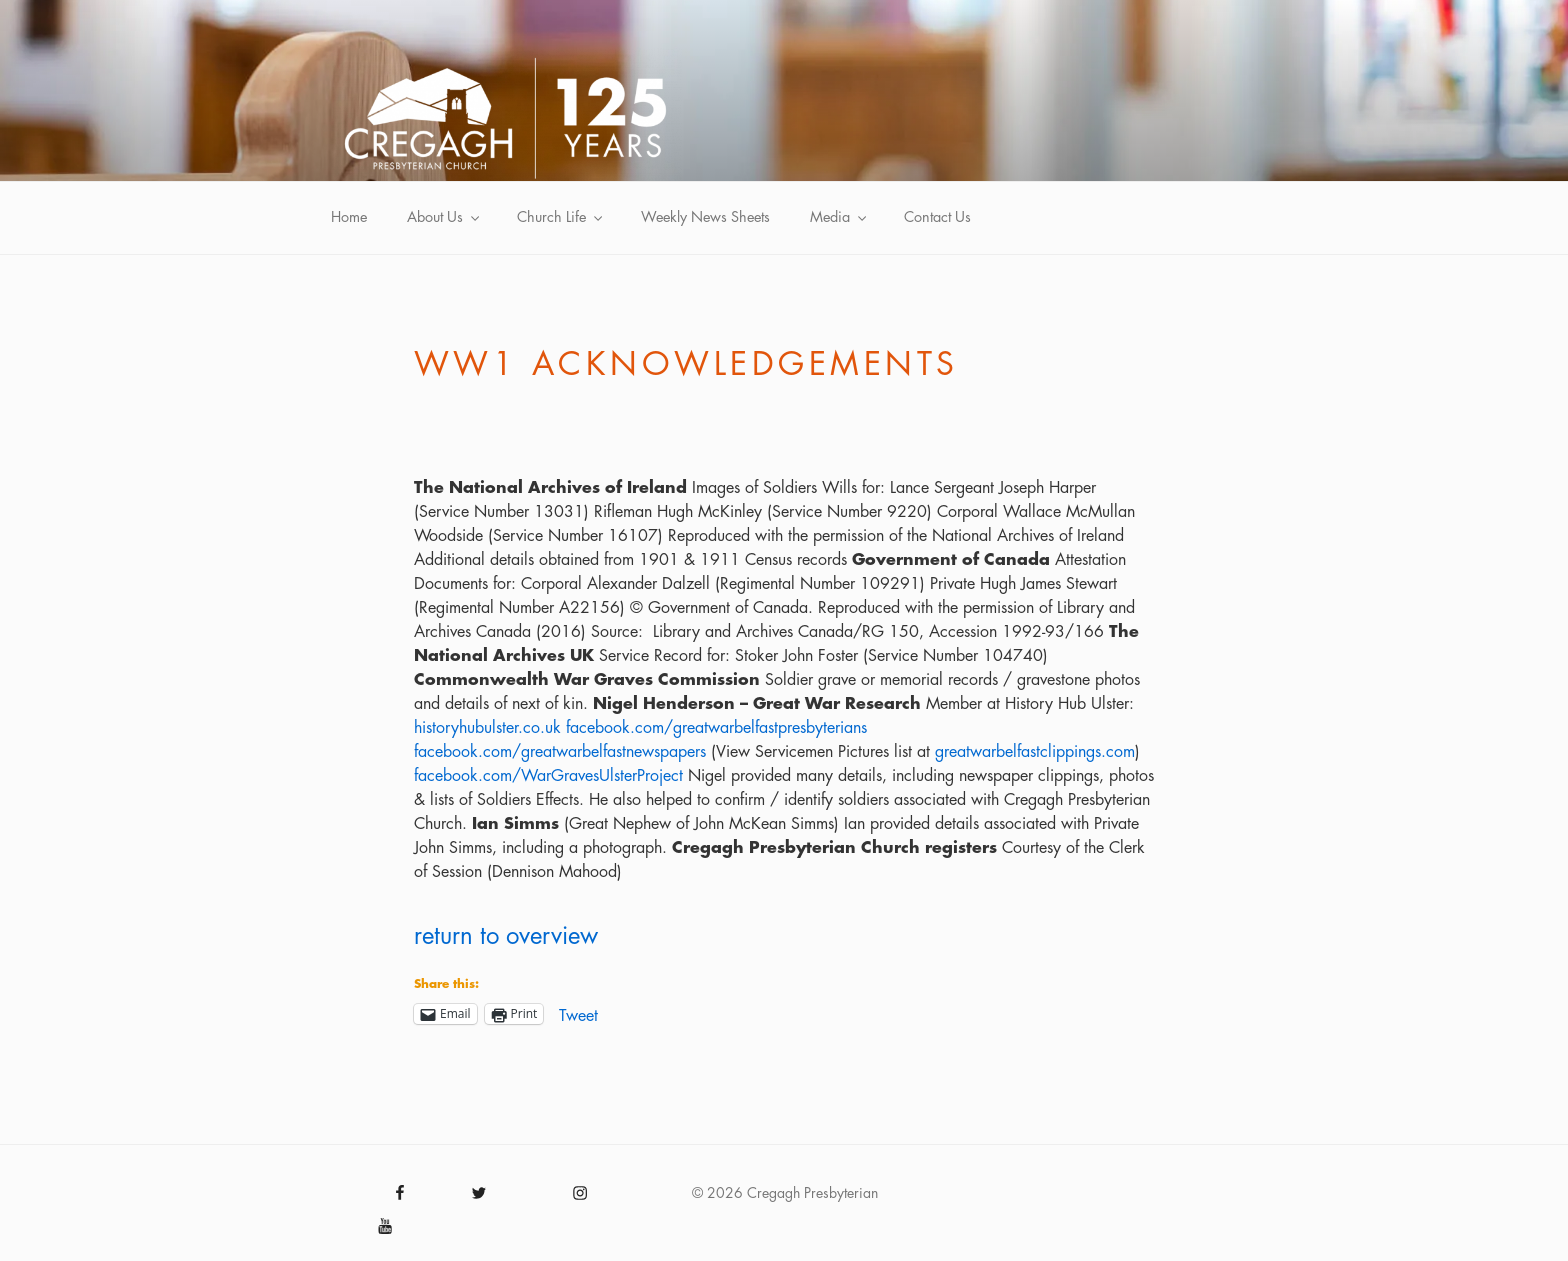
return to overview (506, 936)
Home (349, 217)
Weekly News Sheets (705, 217)
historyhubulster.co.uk (487, 728)
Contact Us (937, 217)
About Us (444, 217)
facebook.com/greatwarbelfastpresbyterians (716, 728)
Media (839, 217)
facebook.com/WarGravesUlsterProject (548, 776)
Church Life (561, 217)
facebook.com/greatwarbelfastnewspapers (560, 752)
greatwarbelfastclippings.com (1035, 752)
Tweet (578, 1015)
